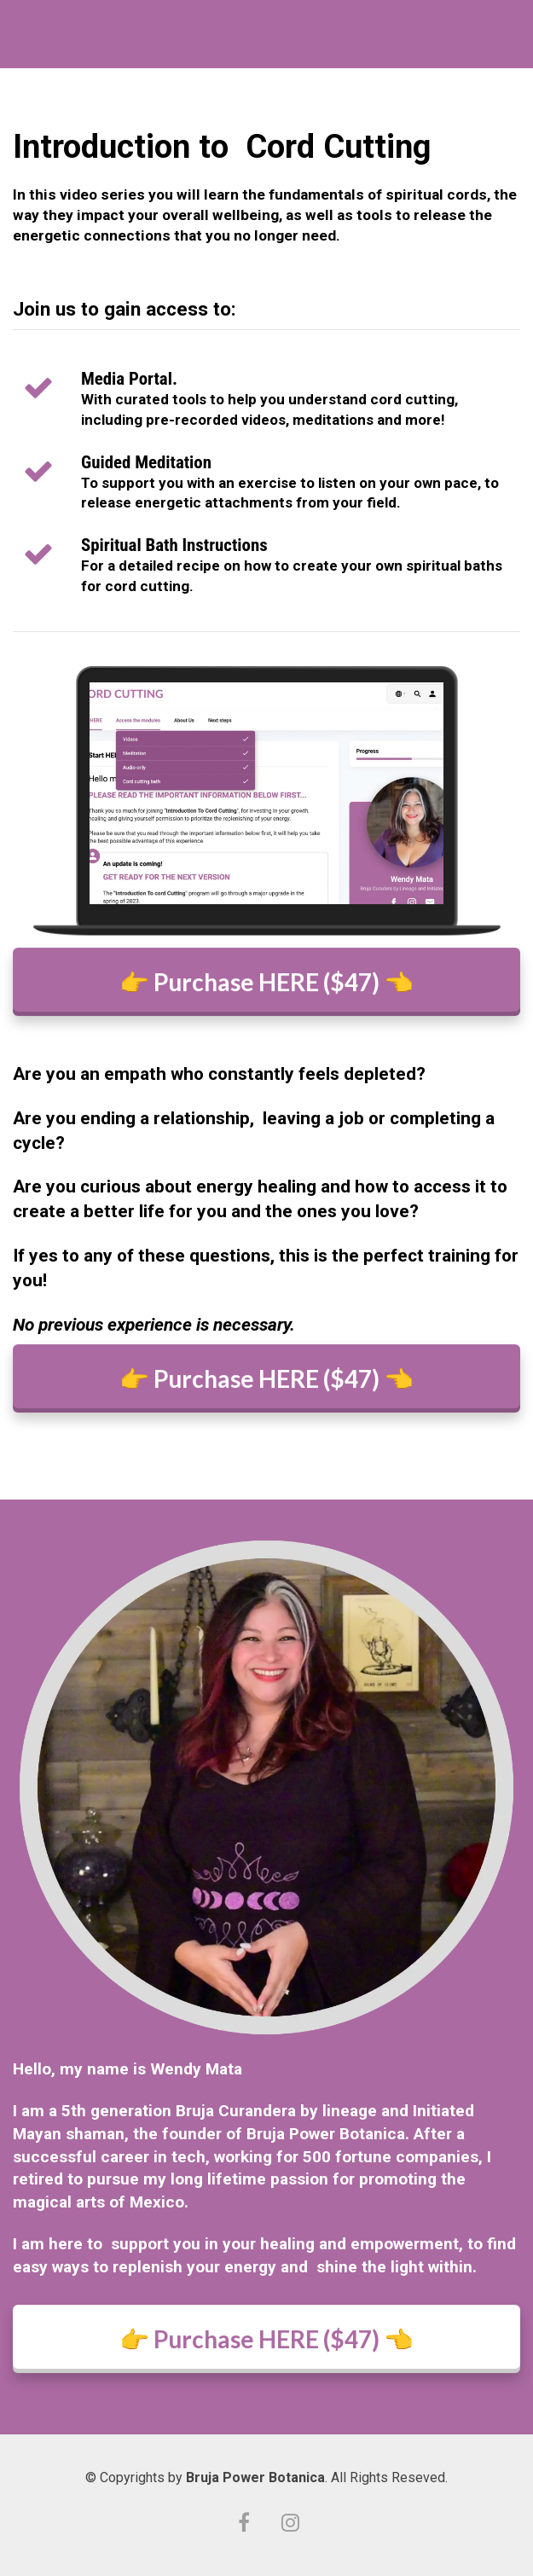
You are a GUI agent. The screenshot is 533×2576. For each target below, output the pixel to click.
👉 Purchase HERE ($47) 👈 (266, 980)
